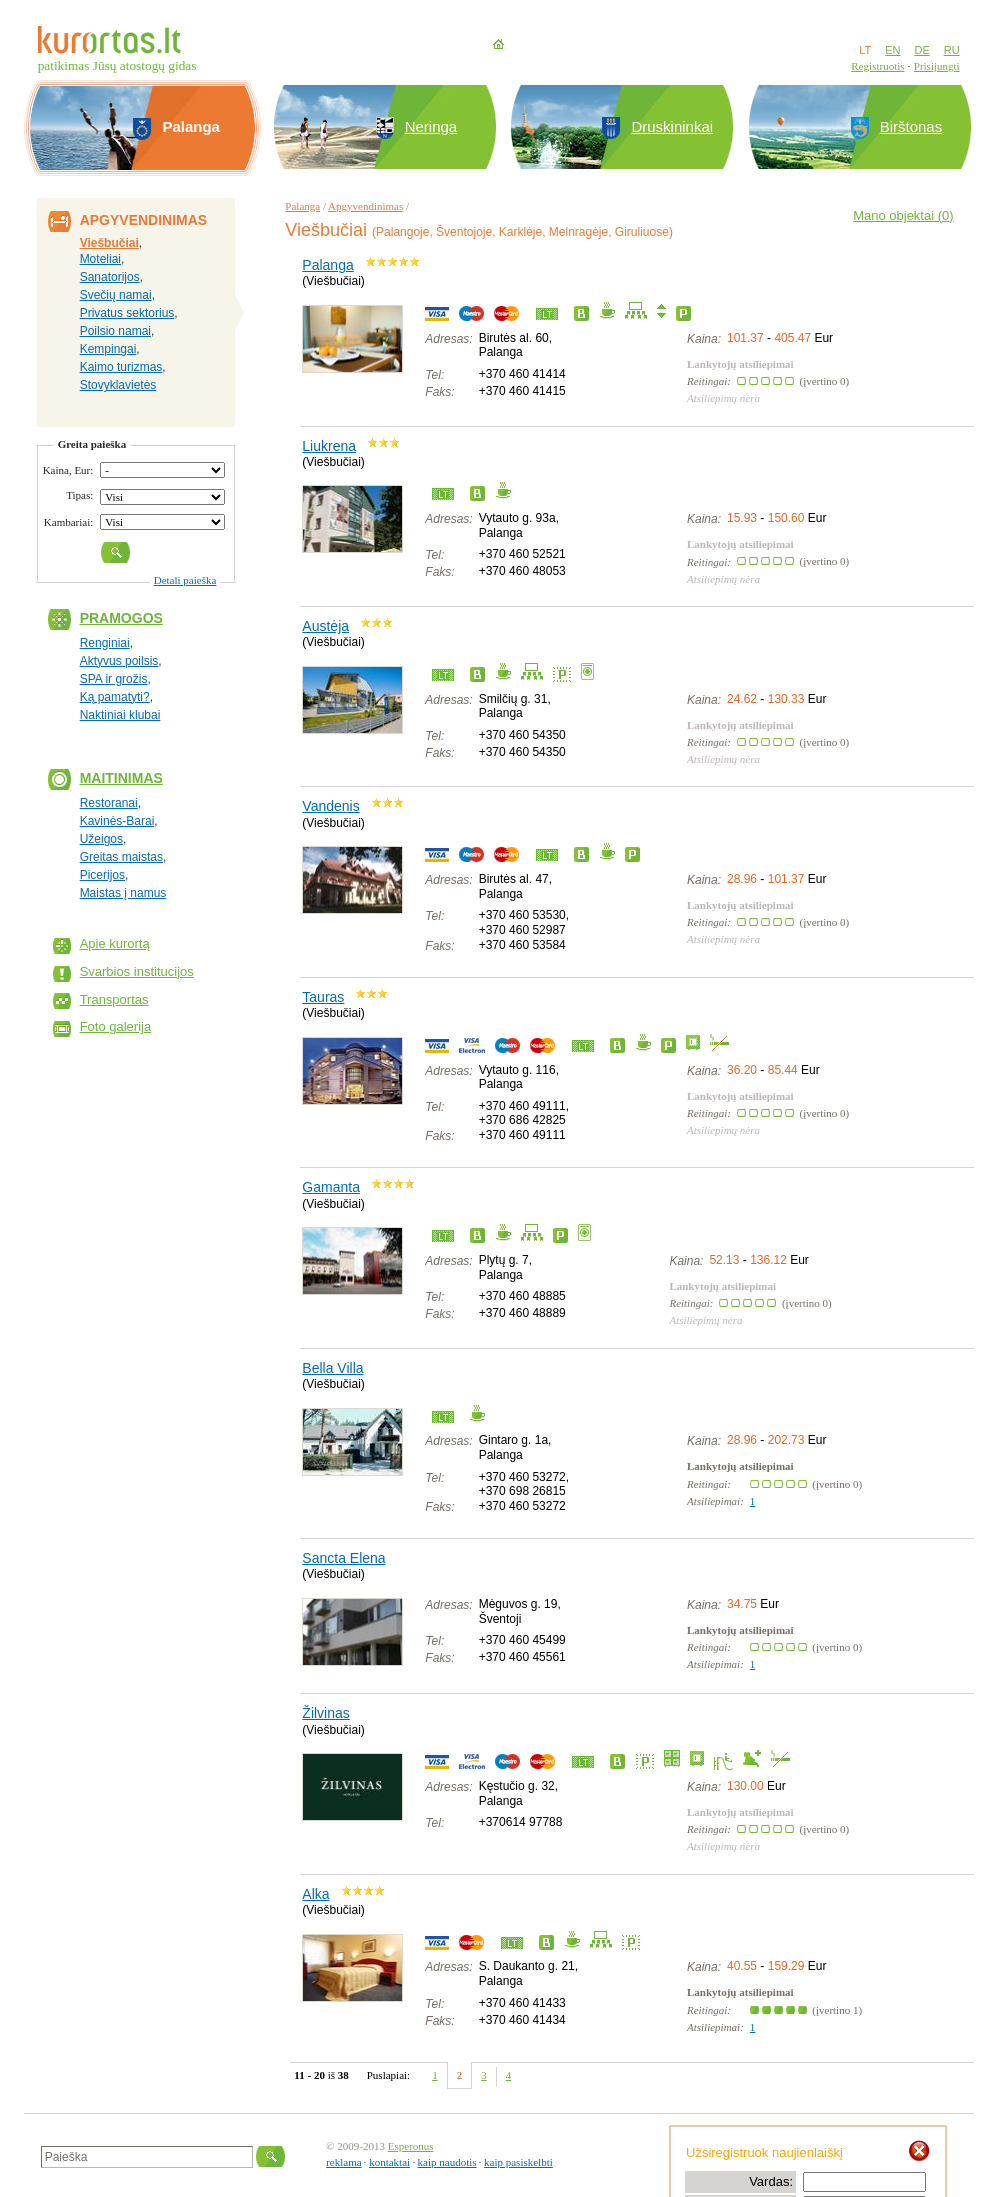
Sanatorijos (110, 277)
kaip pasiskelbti (518, 2162)
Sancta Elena (343, 1558)
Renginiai (105, 643)
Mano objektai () (903, 215)
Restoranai (109, 803)
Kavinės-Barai (117, 821)
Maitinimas (121, 778)
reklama (343, 2162)
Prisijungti (937, 66)
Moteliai (100, 259)
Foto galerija (116, 1026)
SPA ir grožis (114, 679)
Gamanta (331, 1187)
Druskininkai (672, 126)
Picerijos (102, 875)
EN (892, 50)
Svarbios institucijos (137, 971)
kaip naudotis (447, 2162)
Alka (315, 1894)
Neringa (431, 126)
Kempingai (108, 349)
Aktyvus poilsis (119, 661)
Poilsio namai (115, 331)
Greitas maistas (121, 857)
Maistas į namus (123, 893)
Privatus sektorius (127, 313)
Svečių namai (116, 295)
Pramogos (121, 618)
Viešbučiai (109, 243)
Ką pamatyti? (115, 697)
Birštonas (911, 126)
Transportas (114, 999)
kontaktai (389, 2162)
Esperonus (411, 2146)
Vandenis (330, 806)
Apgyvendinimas (365, 206)
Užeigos (101, 839)
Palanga (302, 206)
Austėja (325, 626)
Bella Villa (332, 1368)
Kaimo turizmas (121, 367)
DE (921, 50)
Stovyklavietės (118, 385)
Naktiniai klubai (120, 715)
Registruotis (877, 66)
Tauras (323, 997)
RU (952, 50)
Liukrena (329, 446)
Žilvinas (325, 1713)
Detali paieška (185, 580)
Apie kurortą (115, 943)
